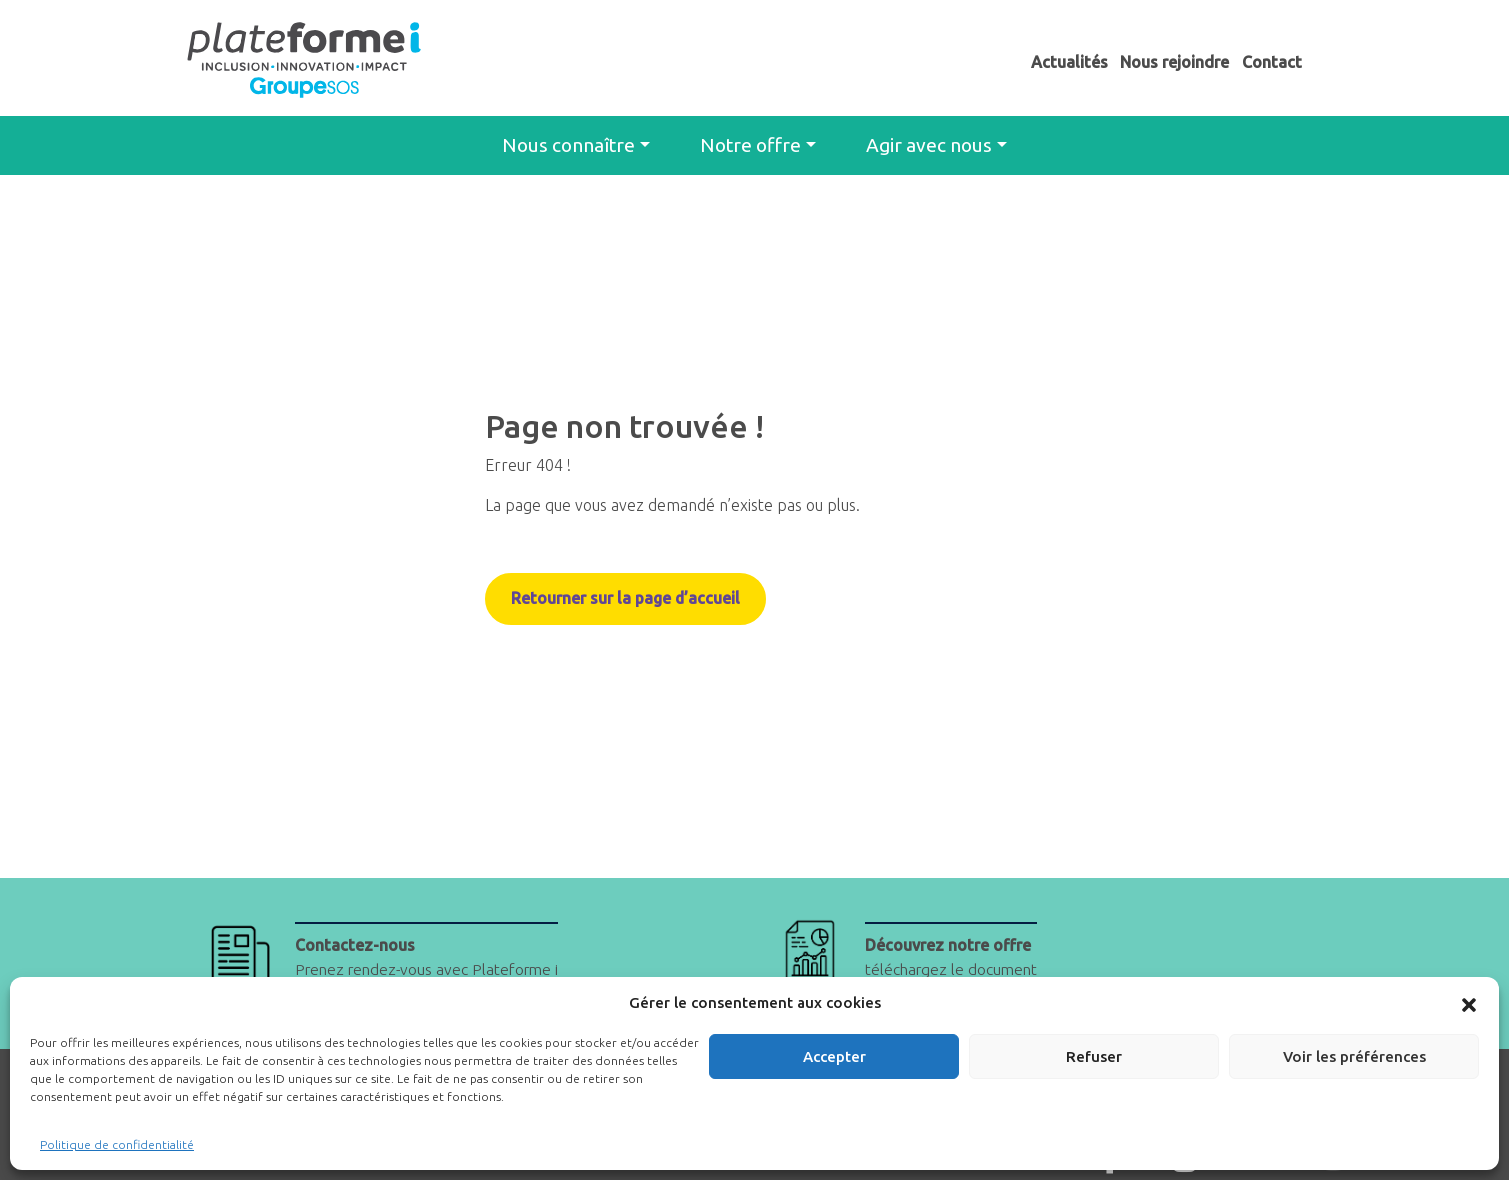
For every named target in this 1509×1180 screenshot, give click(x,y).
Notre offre (750, 145)
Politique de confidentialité (117, 1144)
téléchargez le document (953, 958)
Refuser (1094, 1056)
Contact (1272, 62)
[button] (1469, 1003)
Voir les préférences (1354, 1056)
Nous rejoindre (1174, 62)
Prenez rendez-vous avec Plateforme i (432, 958)
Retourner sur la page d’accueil (626, 599)
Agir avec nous (929, 145)
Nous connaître (568, 145)
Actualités (1069, 62)
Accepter (834, 1056)
